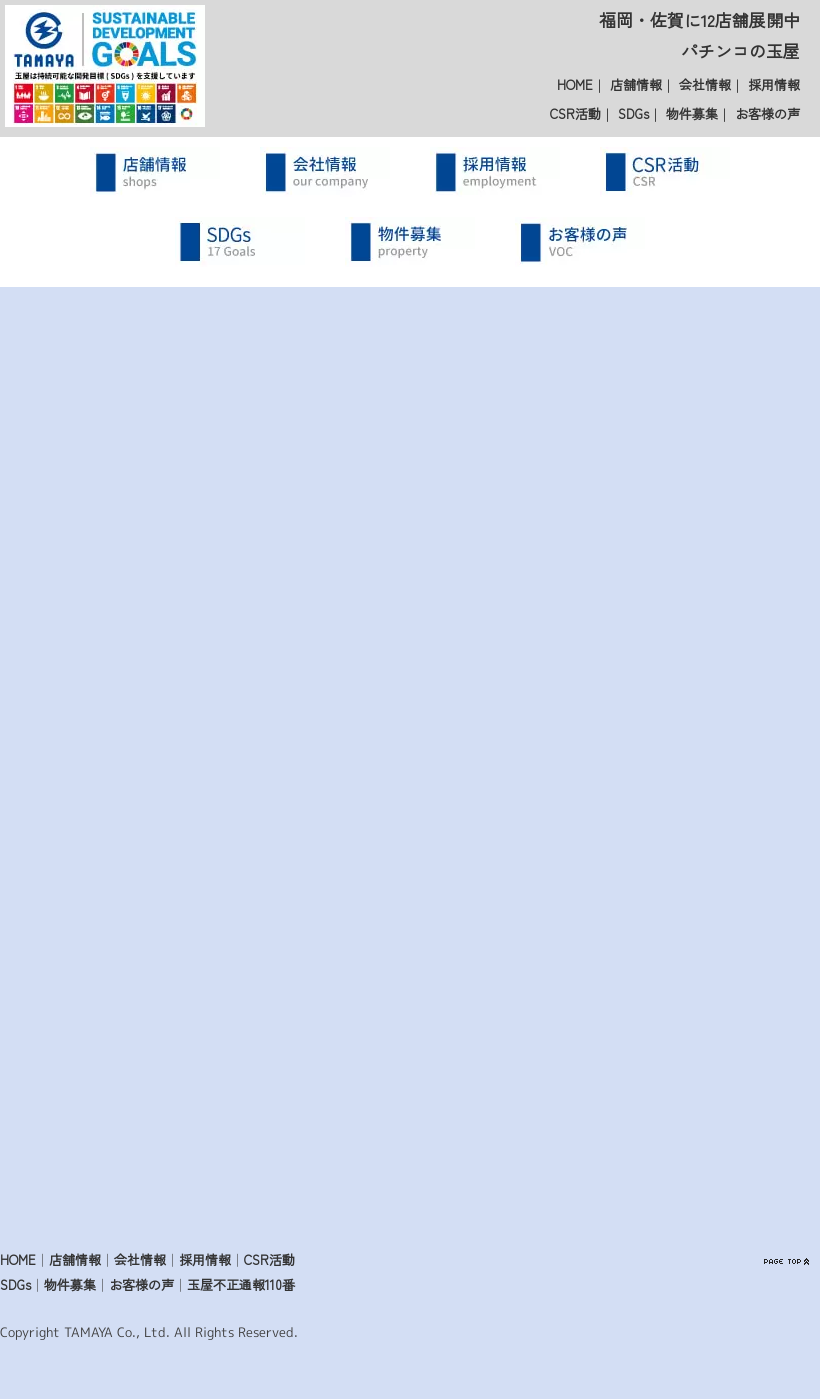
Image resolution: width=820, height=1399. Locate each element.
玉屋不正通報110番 (241, 1284)
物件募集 (692, 113)
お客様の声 (767, 113)
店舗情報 (636, 84)
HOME (575, 84)
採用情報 (774, 84)
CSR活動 (575, 113)
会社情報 (705, 84)
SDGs (633, 113)
